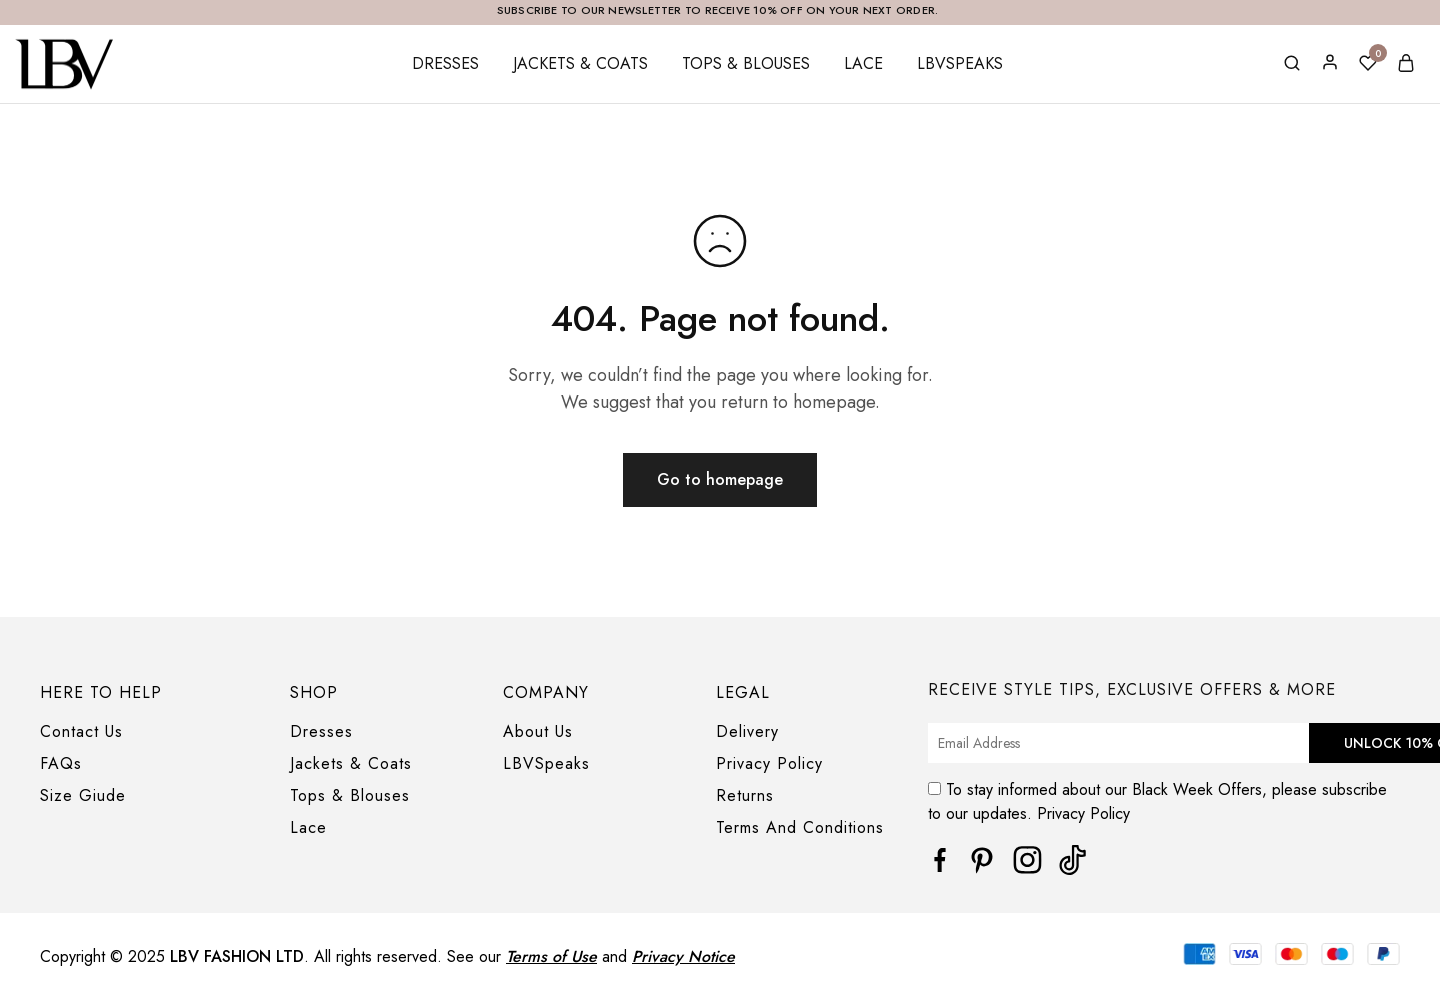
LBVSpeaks (960, 64)
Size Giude (83, 795)
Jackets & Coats (580, 64)
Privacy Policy (769, 763)
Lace (863, 64)
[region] (720, 967)
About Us (538, 731)
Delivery (747, 731)
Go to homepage (720, 479)
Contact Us (81, 731)
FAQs (61, 763)
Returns (745, 795)
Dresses (445, 64)
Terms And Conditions (800, 827)
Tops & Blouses (746, 64)
